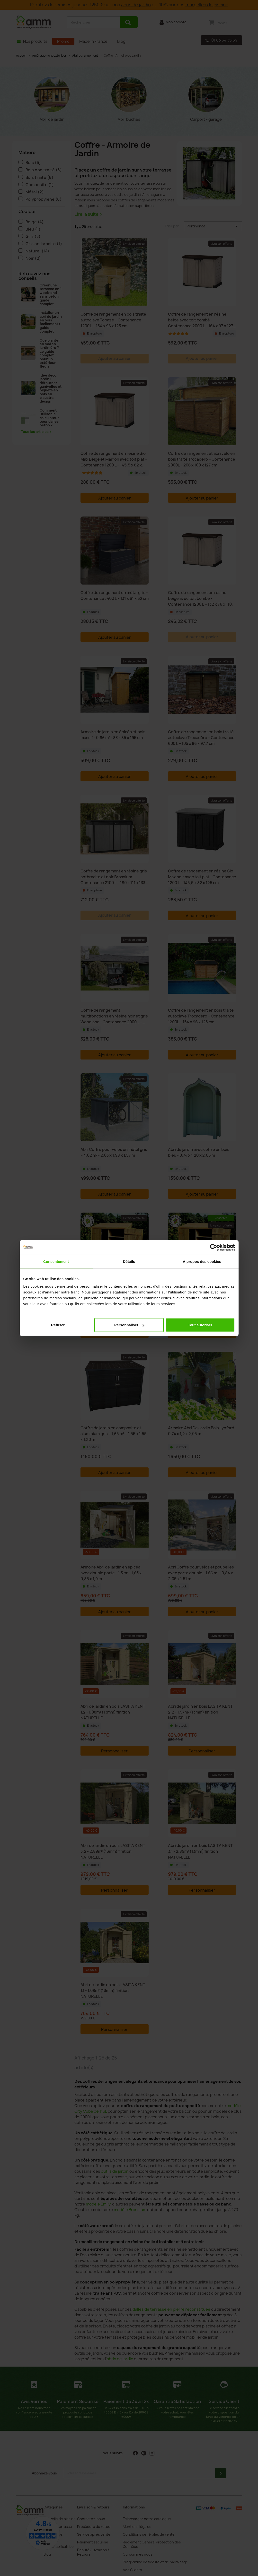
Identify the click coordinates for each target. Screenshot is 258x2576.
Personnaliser (129, 1325)
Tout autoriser (200, 1325)
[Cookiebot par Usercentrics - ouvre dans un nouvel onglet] (213, 1247)
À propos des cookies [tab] (202, 1261)
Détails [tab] (129, 1261)
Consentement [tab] (56, 1261)
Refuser (58, 1325)
